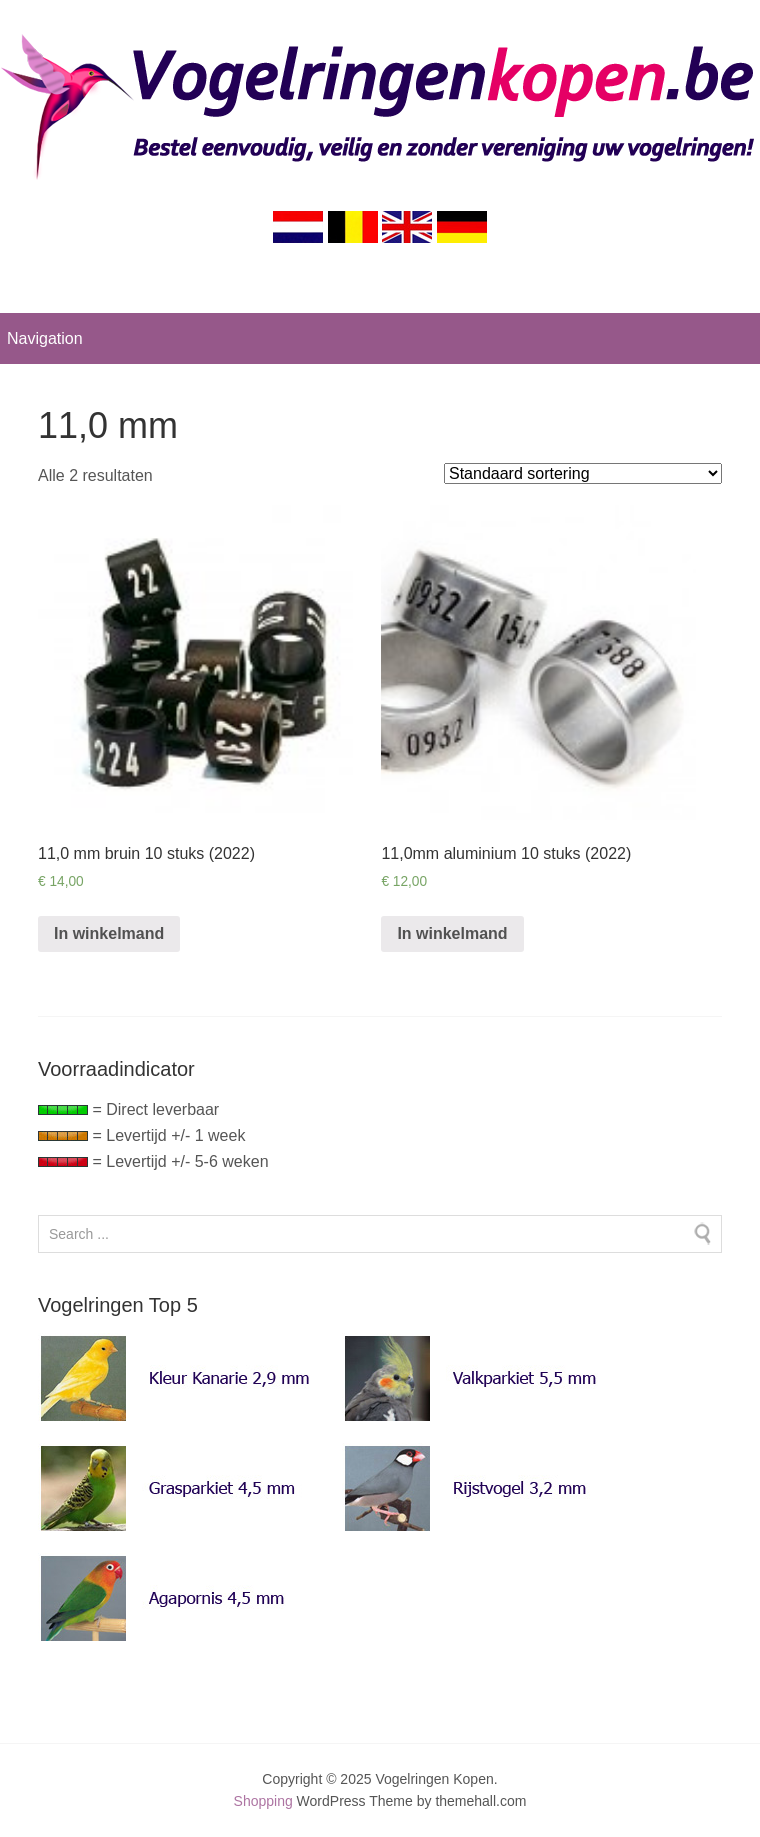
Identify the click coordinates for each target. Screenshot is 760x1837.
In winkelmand (109, 933)
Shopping (263, 1801)
